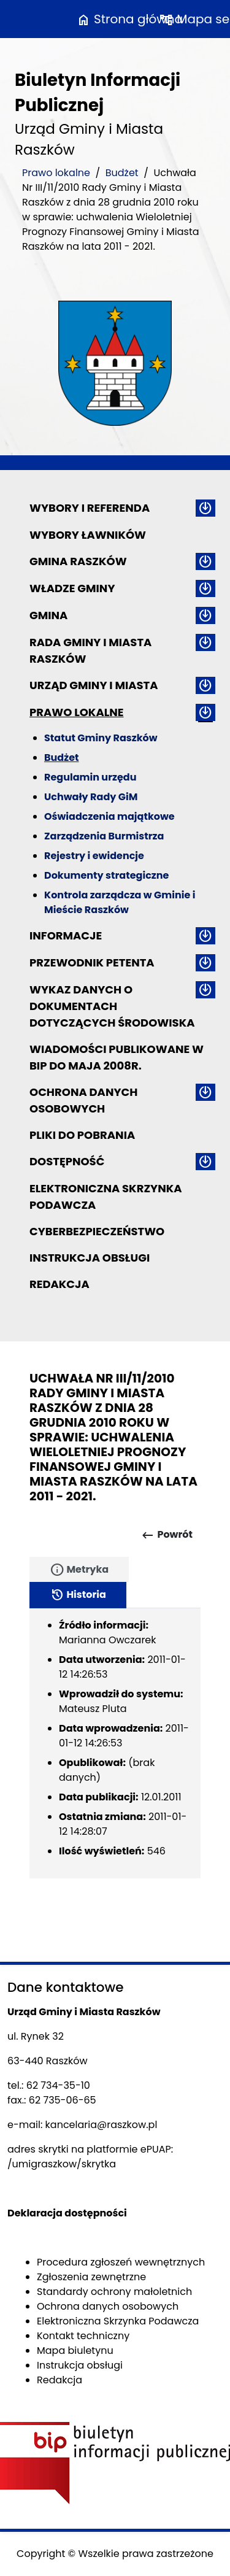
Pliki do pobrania (82, 1135)
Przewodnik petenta (92, 962)
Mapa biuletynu (75, 2350)
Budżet (122, 173)
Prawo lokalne (56, 173)
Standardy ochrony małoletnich (114, 2292)
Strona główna (129, 19)
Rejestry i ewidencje (94, 856)
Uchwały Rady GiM (90, 797)
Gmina (48, 615)
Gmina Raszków (78, 561)
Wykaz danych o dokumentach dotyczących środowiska (111, 1006)
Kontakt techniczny (83, 2336)
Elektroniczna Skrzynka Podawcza (105, 1197)
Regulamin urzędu (90, 777)
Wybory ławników (87, 534)
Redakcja (59, 1284)
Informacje (65, 935)
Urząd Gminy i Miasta (93, 685)
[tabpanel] (115, 1743)
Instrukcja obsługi (89, 1257)
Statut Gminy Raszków (101, 738)
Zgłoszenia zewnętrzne (91, 2277)
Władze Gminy (72, 588)
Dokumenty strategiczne (106, 875)
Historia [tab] (78, 1595)
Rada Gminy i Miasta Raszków (90, 650)
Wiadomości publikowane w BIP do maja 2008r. (116, 1057)
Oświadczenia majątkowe (109, 816)
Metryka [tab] (79, 1569)
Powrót (166, 1535)
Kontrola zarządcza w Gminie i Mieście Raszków (119, 902)
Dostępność (66, 1161)
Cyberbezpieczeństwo (96, 1231)
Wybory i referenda (89, 507)
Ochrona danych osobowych (83, 1100)
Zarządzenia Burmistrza (104, 836)
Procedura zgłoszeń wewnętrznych (121, 2262)
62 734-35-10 (58, 2085)
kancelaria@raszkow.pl (101, 2125)
